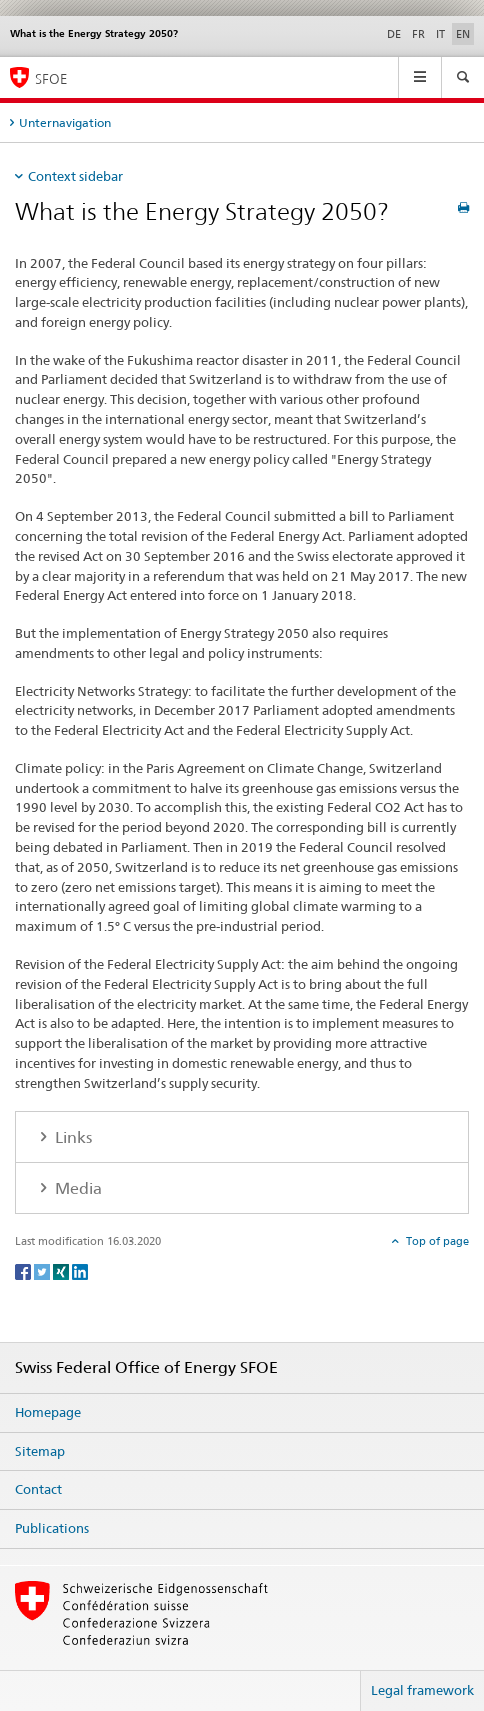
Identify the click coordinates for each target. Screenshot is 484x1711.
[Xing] (62, 1270)
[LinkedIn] (80, 1270)
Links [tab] (71, 1137)
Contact (38, 1489)
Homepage (48, 1412)
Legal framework (422, 1690)
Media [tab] (76, 1188)
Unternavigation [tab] (65, 122)
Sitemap (40, 1451)
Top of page (436, 1241)
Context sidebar (75, 176)
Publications (52, 1528)
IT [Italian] (440, 34)
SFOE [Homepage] (51, 78)
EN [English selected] (463, 34)
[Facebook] (24, 1270)
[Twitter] (43, 1270)
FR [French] (418, 34)
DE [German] (394, 34)
